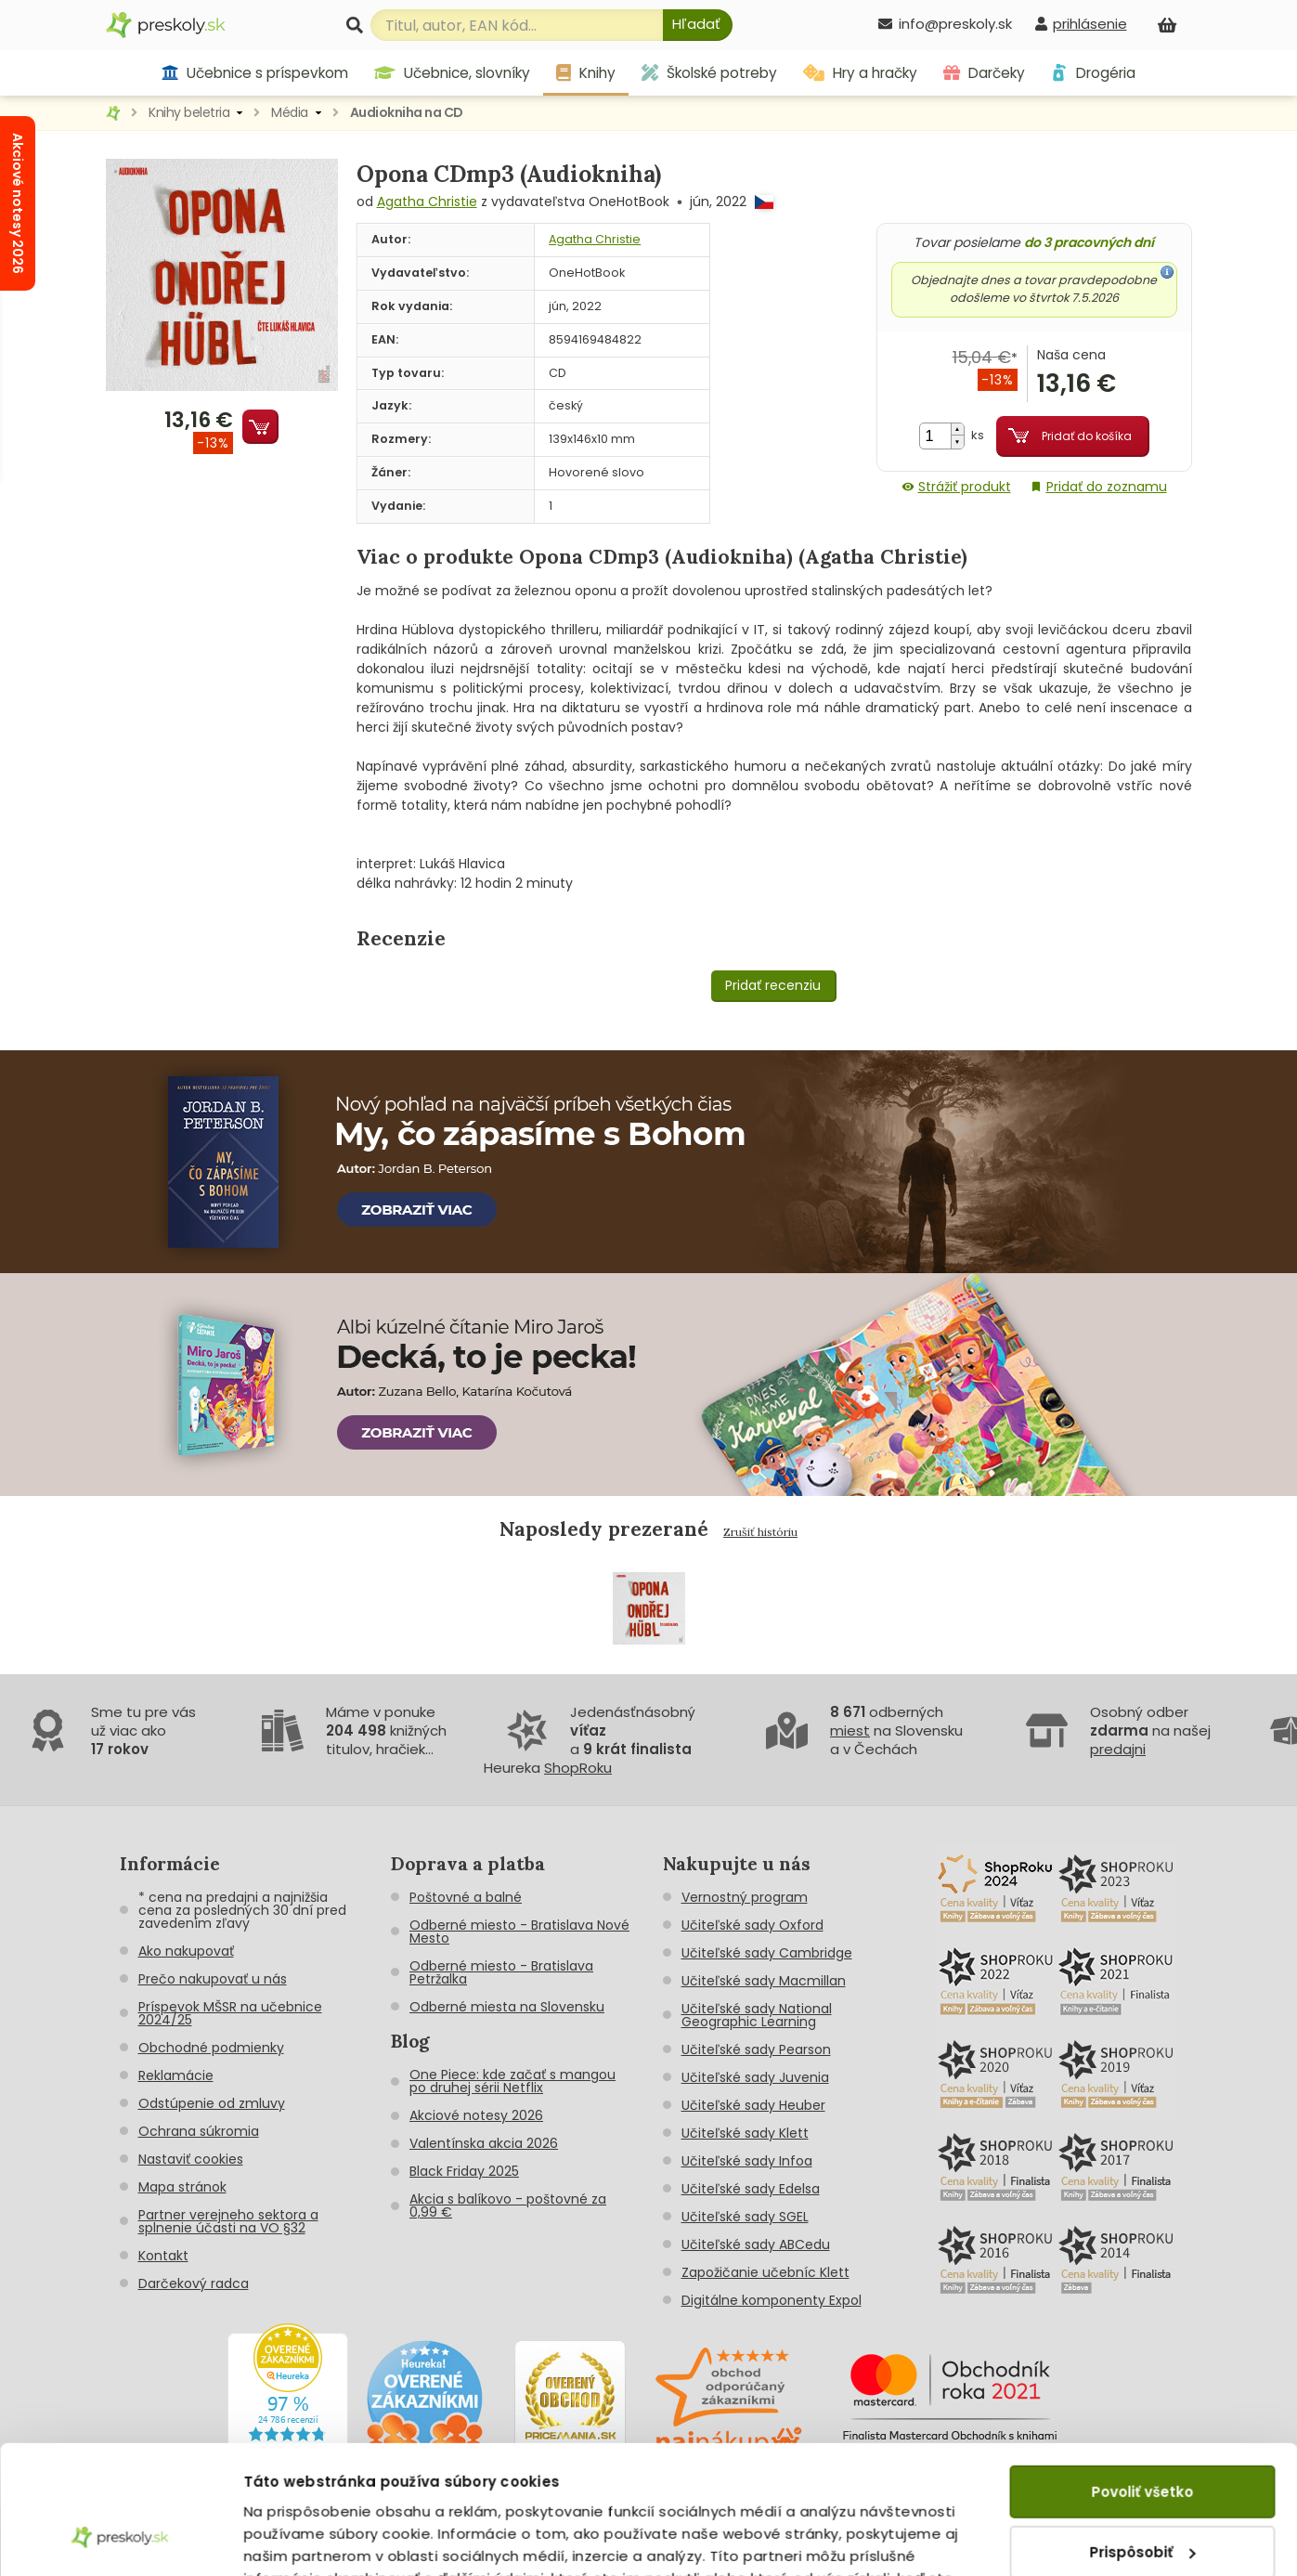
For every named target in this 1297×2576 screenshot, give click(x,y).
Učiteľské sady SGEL (745, 2216)
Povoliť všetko (1142, 2380)
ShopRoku (578, 1767)
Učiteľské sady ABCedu (755, 2244)
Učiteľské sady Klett (745, 2133)
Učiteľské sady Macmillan (763, 1980)
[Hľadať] (698, 25)
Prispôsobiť (1143, 2440)
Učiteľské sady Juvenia (755, 2077)
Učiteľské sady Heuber (753, 2105)
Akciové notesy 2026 (476, 2115)
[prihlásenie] (1080, 23)
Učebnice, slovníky (452, 73)
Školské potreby (709, 73)
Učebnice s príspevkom (255, 73)
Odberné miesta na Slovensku (506, 2006)
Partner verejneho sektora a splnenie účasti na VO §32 (228, 2221)
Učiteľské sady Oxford (752, 1925)
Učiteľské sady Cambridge (766, 1953)
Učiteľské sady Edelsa (750, 2188)
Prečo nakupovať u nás (212, 1979)
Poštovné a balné (465, 1897)
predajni (1118, 1749)
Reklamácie (176, 2075)
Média (289, 112)
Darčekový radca (193, 2283)
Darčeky (984, 73)
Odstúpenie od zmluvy (211, 2103)
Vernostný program (744, 1897)
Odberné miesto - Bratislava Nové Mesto (519, 1931)
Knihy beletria (189, 112)
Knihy (586, 73)
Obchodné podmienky (211, 2047)
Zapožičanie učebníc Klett (765, 2272)
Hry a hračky (860, 73)
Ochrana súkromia (198, 2131)
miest (850, 1730)
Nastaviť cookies (190, 2159)
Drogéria (1093, 73)
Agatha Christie (427, 201)
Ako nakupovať (186, 1951)
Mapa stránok (182, 2187)
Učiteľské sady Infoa (746, 2161)
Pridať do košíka (1087, 436)
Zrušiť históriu (760, 1532)
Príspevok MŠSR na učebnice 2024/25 (230, 2013)
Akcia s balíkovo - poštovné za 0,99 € (507, 2205)
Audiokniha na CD (406, 112)
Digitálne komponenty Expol (771, 2300)
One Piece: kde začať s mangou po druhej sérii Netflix (512, 2081)
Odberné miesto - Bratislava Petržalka (501, 1972)
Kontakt (163, 2255)
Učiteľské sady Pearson (756, 2049)
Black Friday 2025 (464, 2171)
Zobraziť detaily (302, 2539)
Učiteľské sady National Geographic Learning (756, 2015)
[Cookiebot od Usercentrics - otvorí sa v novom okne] (120, 2540)
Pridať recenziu (773, 985)
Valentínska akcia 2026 (483, 2143)
